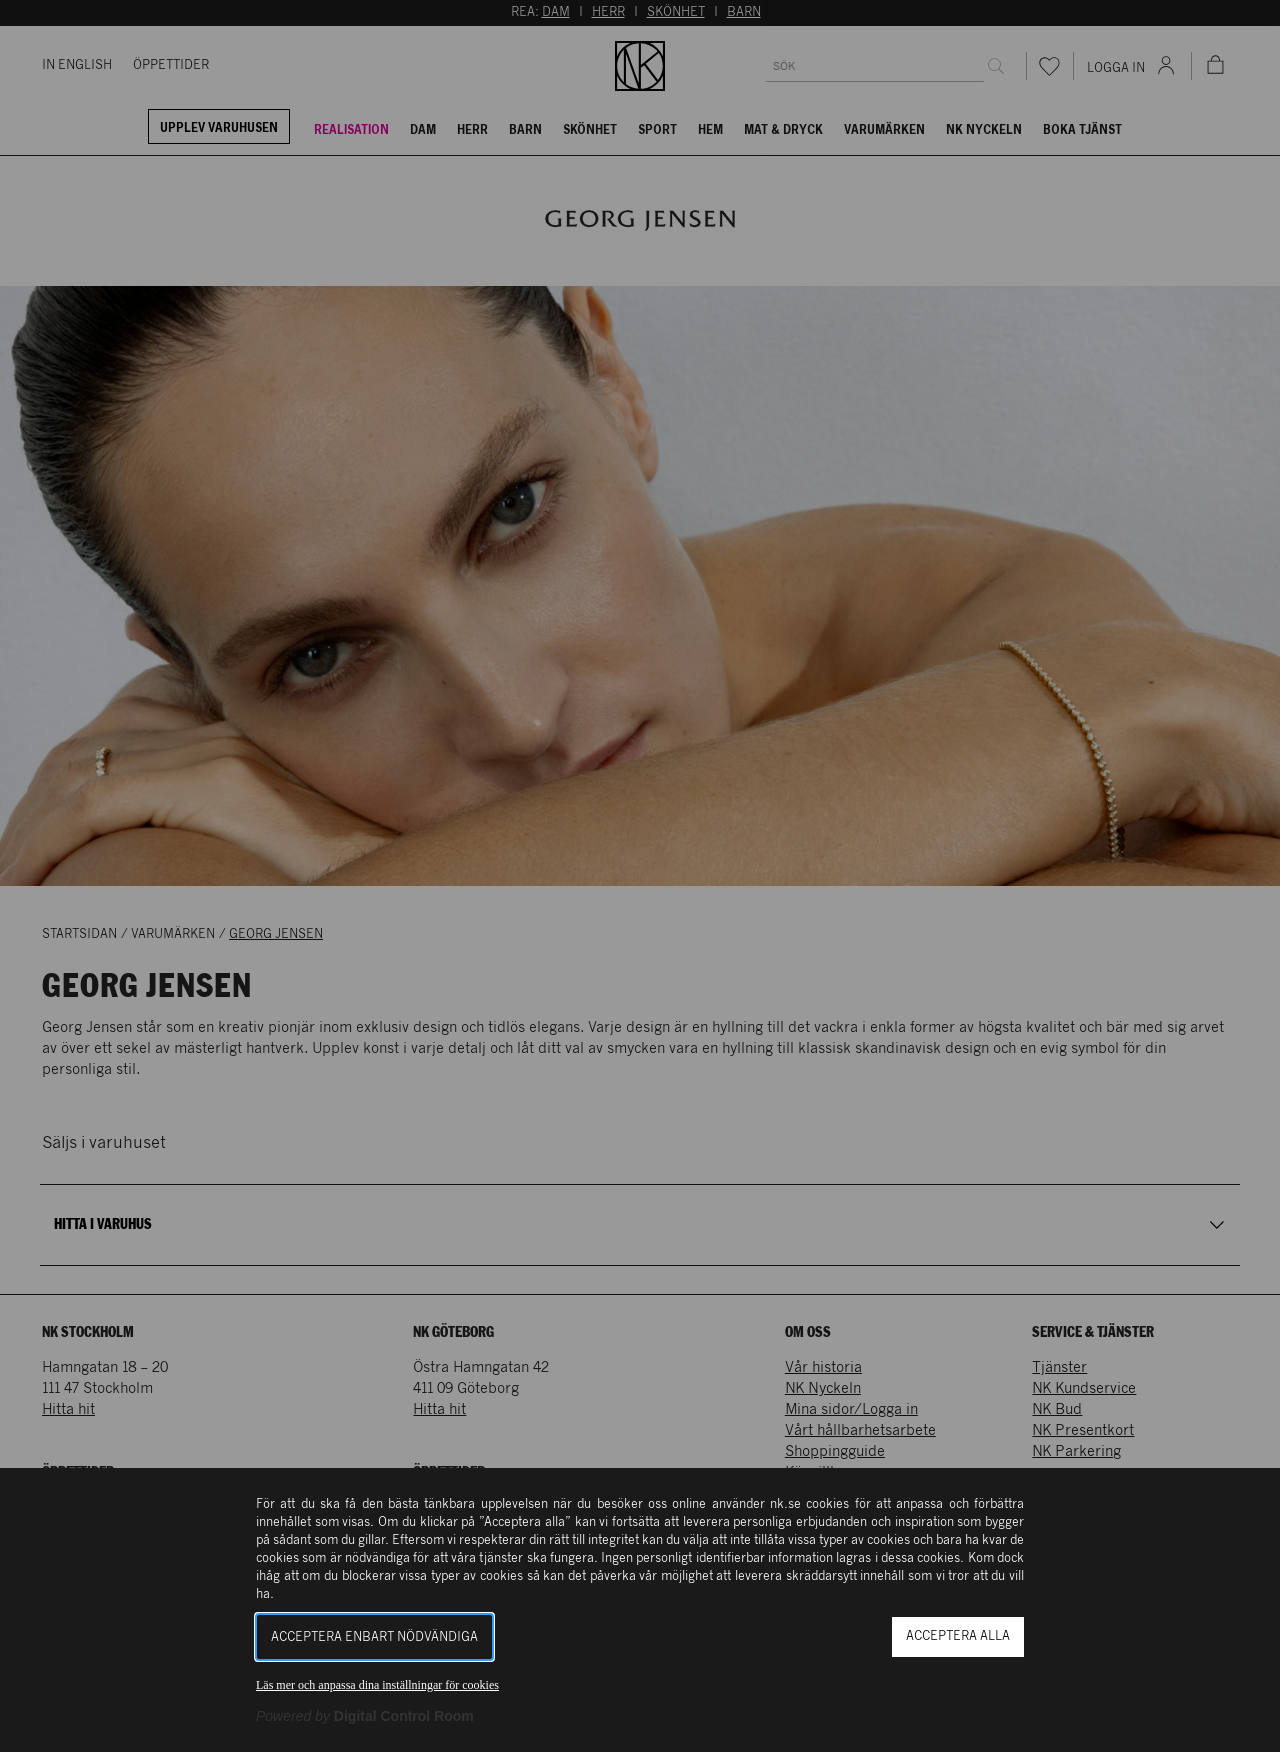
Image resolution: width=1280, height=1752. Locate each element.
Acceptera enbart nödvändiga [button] (374, 1637)
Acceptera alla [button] (958, 1636)
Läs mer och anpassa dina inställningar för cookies (377, 1685)
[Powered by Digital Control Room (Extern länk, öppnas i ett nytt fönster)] (365, 1716)
